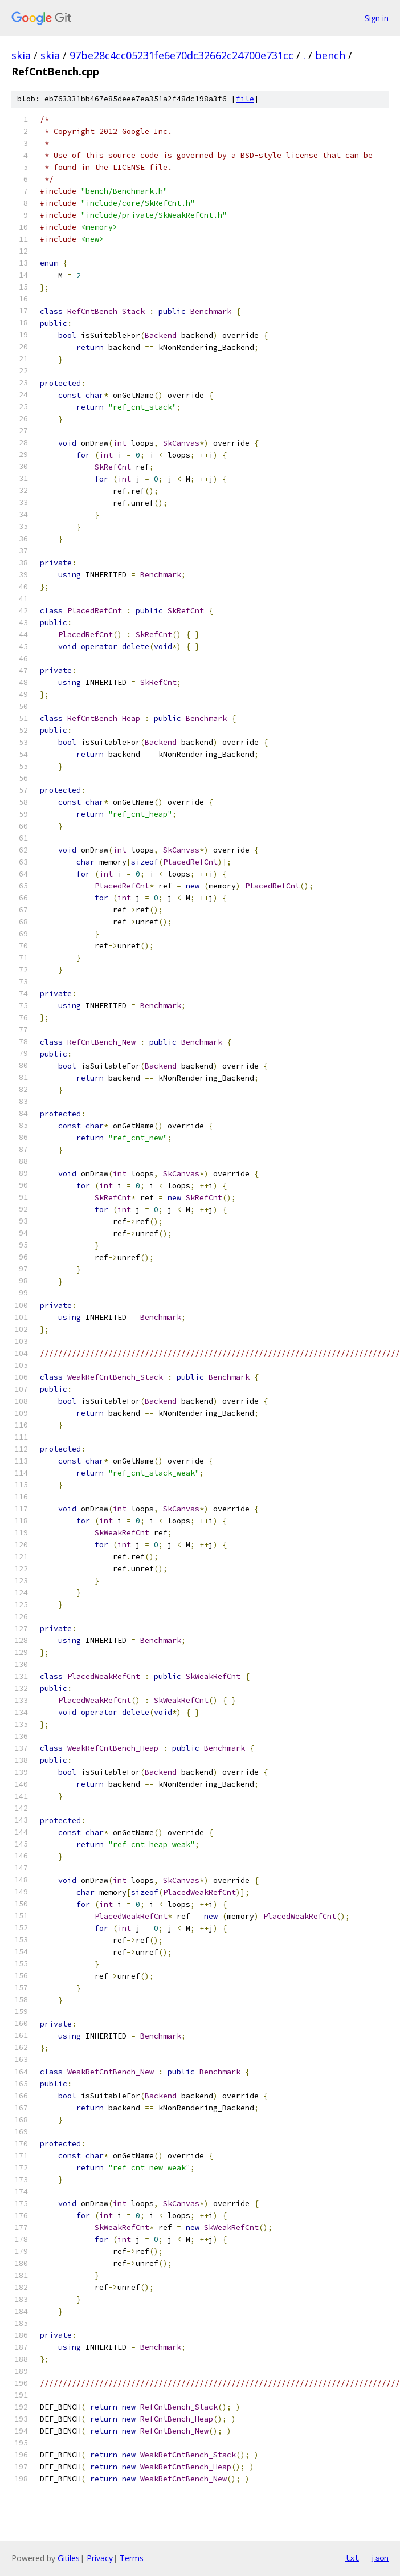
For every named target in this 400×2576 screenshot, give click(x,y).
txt (352, 2558)
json (379, 2558)
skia (21, 55)
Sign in (377, 18)
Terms (132, 2558)
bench (330, 55)
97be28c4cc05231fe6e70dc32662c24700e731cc (181, 55)
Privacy (100, 2558)
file (245, 99)
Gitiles (69, 2558)
